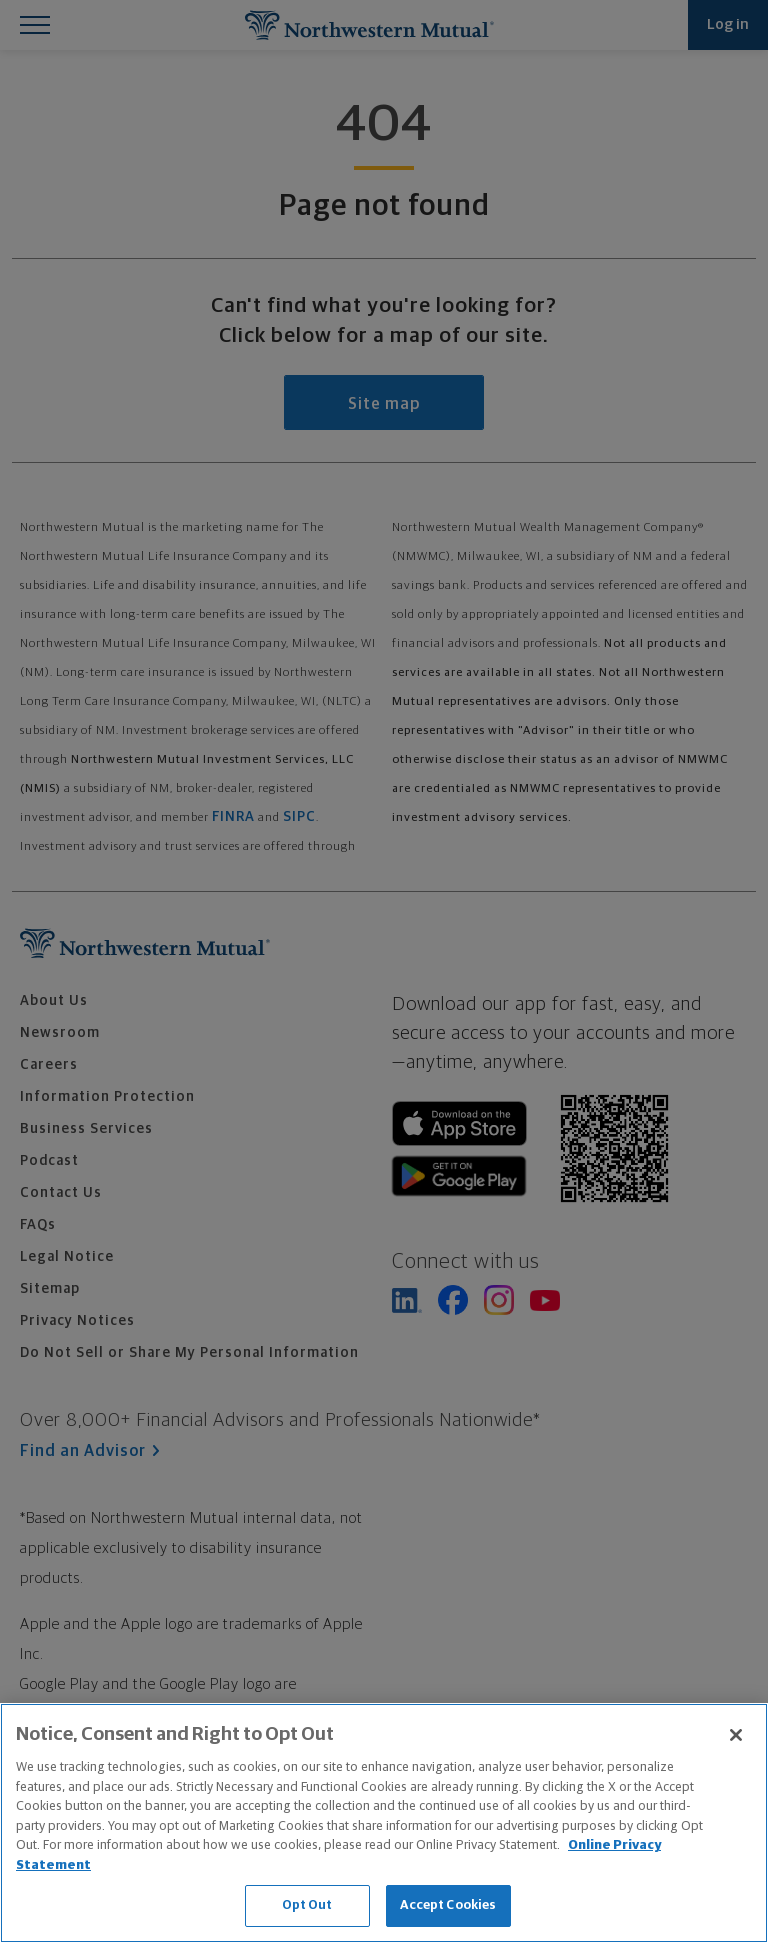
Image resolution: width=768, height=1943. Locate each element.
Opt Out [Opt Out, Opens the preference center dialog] (307, 1905)
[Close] (736, 1735)
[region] (384, 1823)
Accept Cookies (448, 1905)
